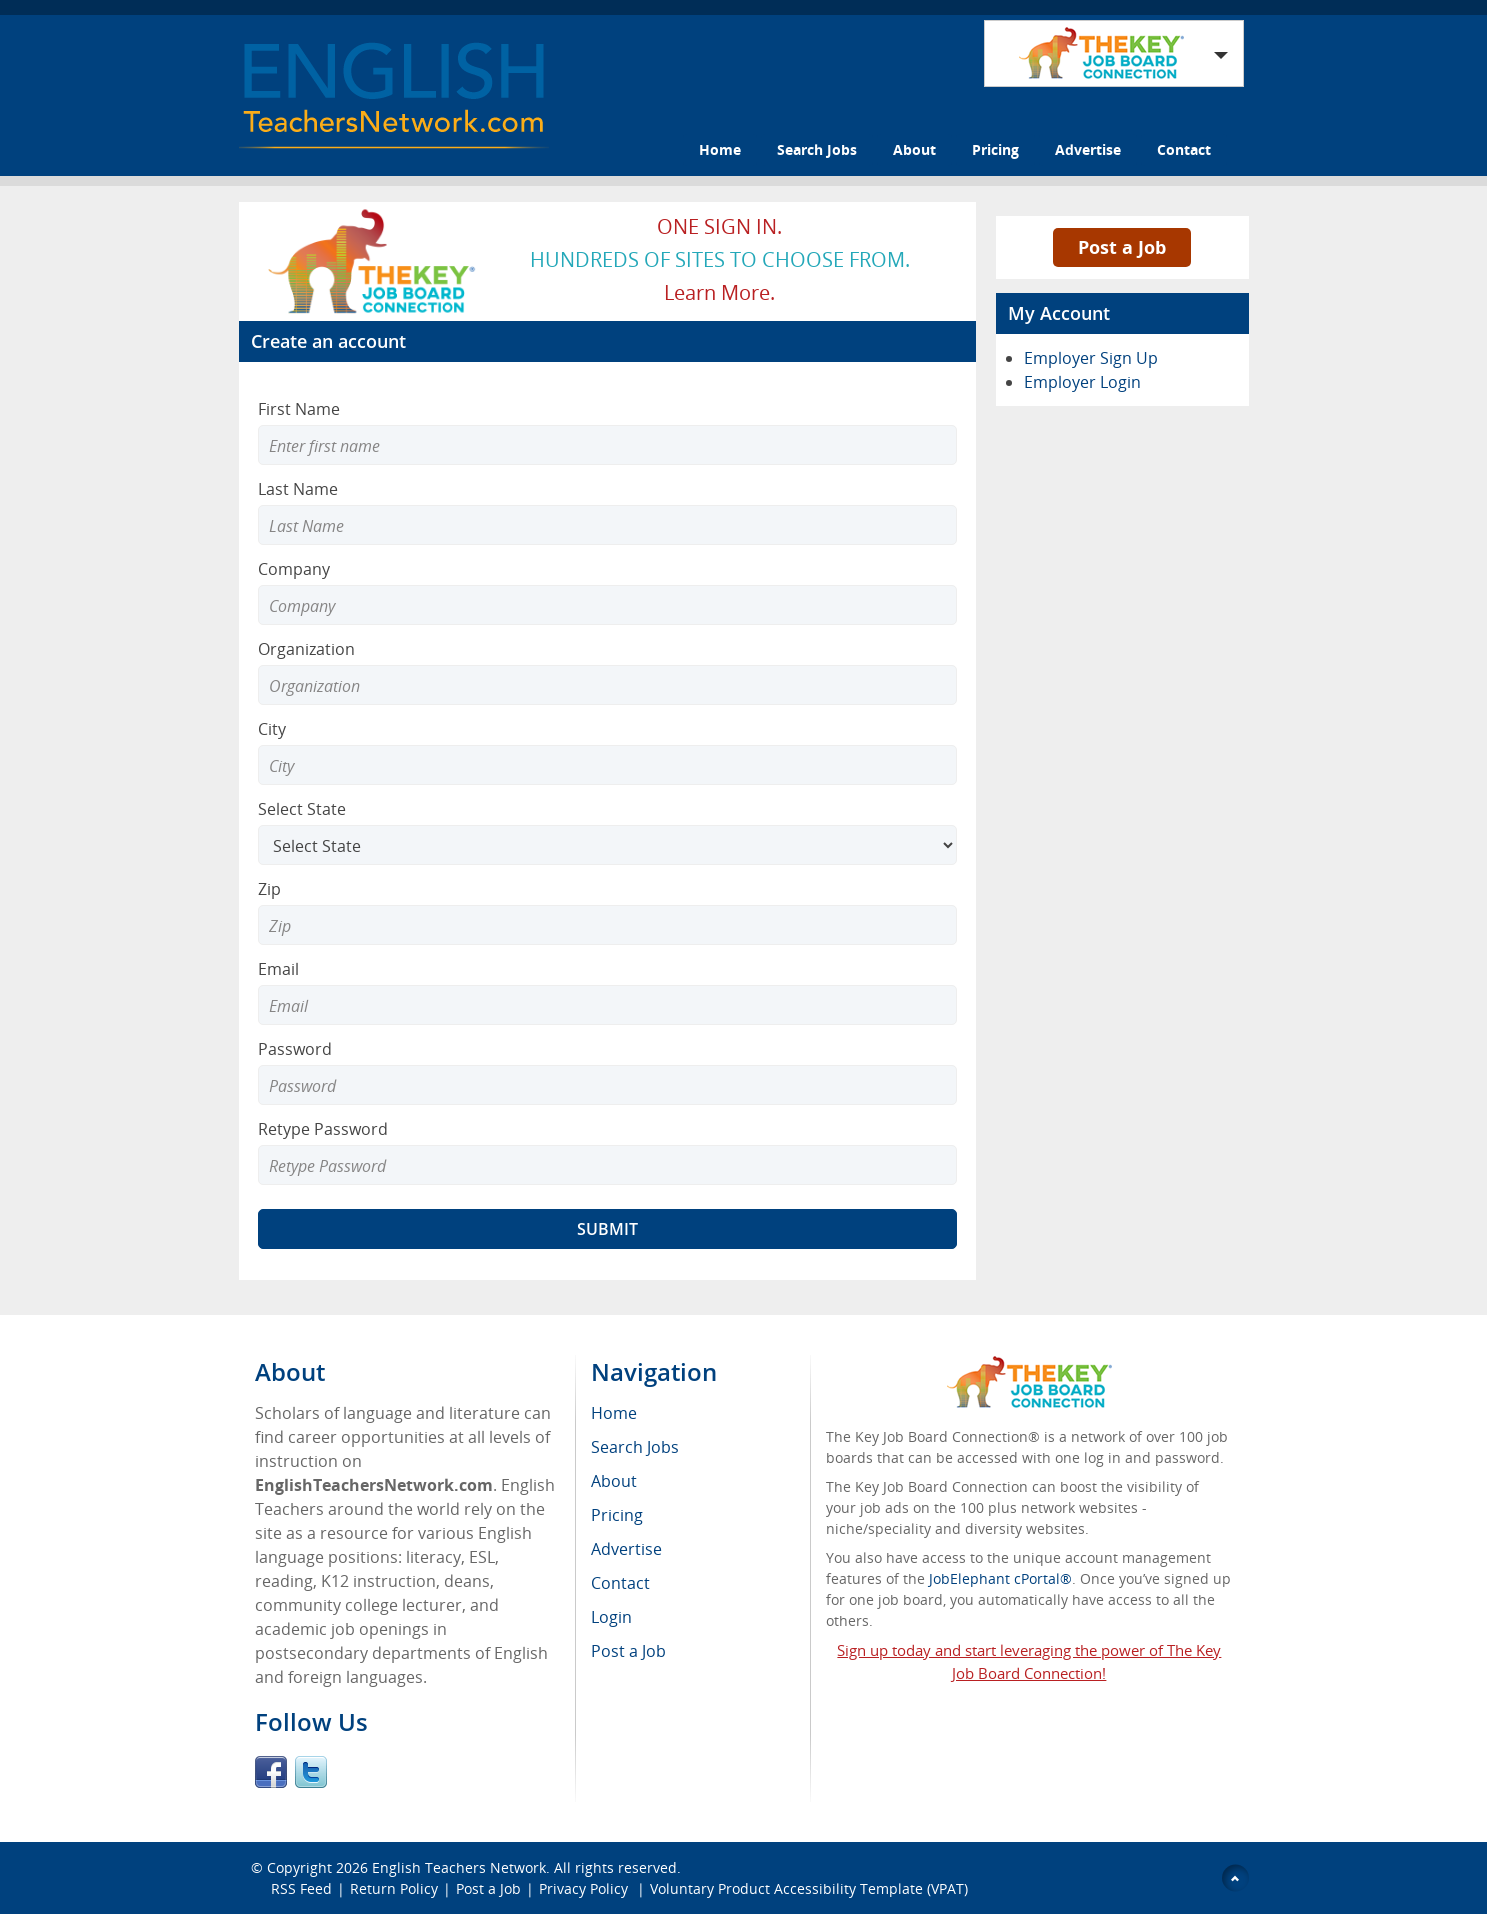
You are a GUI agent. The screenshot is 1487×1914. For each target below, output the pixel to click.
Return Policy (394, 1888)
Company (294, 569)
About (914, 149)
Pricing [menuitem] (617, 1515)
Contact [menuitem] (620, 1583)
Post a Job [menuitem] (628, 1651)
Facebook (271, 1772)
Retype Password (323, 1129)
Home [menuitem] (614, 1413)
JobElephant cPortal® (1000, 1578)
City (272, 729)
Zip (269, 889)
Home (720, 149)
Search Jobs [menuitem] (635, 1447)
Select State (302, 809)
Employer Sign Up (1091, 358)
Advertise (1088, 149)
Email (278, 969)
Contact (1184, 149)
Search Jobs (817, 149)
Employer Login (1082, 382)
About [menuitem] (614, 1481)
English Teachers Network (459, 1867)
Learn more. (719, 292)
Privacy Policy (585, 1888)
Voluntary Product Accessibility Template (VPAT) (809, 1888)
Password (295, 1049)
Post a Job (1122, 247)
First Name (299, 409)
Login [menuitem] (611, 1617)
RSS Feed (301, 1888)
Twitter (311, 1772)
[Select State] (607, 845)
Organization (306, 649)
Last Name (298, 489)
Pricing (995, 149)
